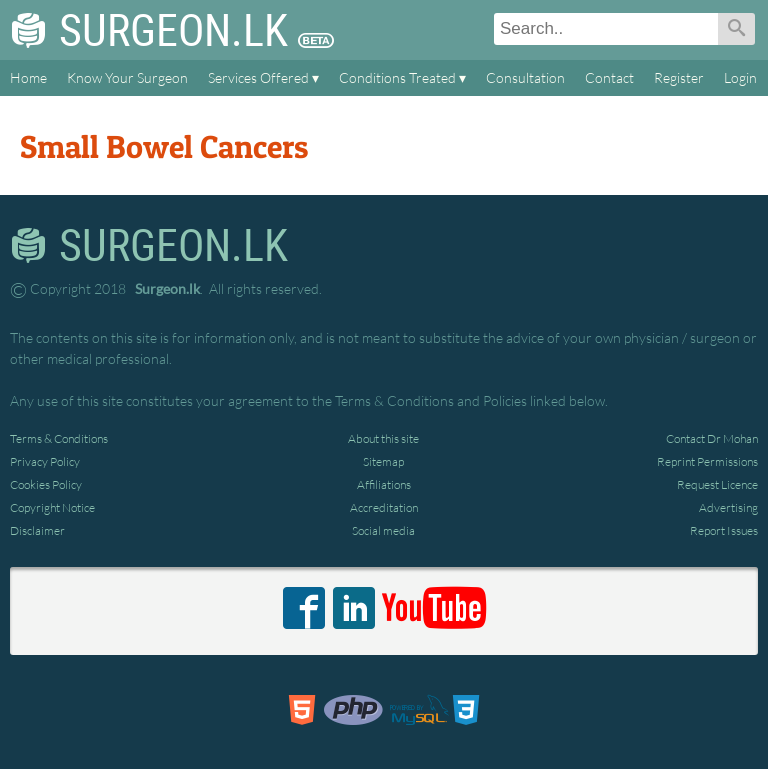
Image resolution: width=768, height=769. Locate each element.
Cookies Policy (46, 484)
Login (740, 78)
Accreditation (384, 507)
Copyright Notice (52, 507)
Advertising (728, 507)
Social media (383, 530)
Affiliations (384, 484)
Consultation (525, 78)
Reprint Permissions (707, 461)
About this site (383, 438)
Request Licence (717, 484)
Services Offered (258, 78)
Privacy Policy (45, 461)
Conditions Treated (397, 78)
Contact (609, 78)
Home (28, 78)
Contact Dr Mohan (712, 438)
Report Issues (724, 530)
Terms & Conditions (59, 438)
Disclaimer (37, 530)
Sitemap (383, 461)
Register (679, 78)
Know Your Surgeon (127, 78)
